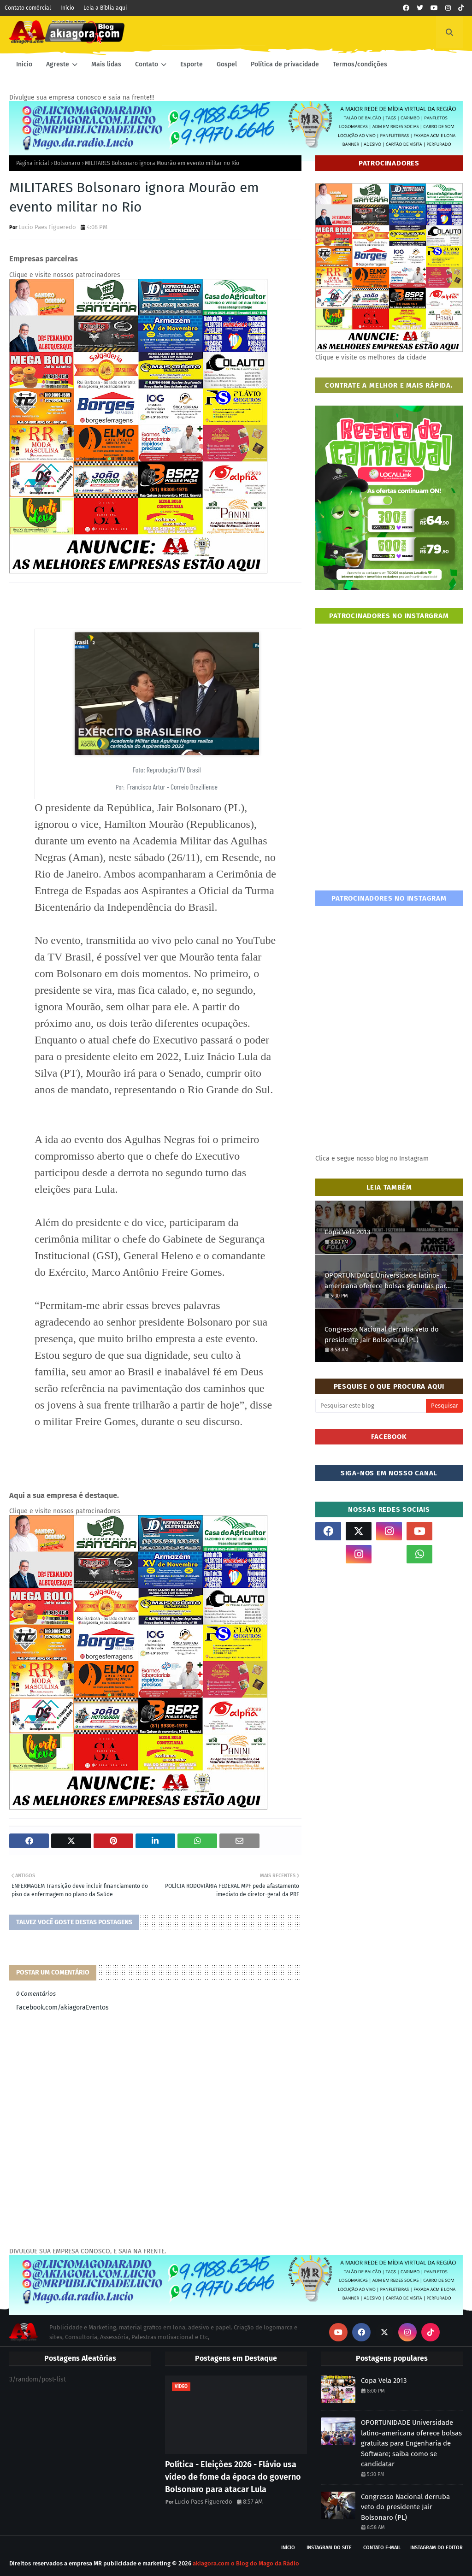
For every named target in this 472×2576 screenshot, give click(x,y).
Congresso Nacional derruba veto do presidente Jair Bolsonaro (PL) (381, 1334)
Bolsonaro (67, 163)
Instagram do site (329, 2548)
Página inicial (32, 163)
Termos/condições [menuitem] (360, 64)
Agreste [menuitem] (57, 64)
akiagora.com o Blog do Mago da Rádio (246, 2563)
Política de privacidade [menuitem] (285, 64)
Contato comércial (28, 8)
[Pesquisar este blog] (370, 1406)
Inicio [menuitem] (24, 64)
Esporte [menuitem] (191, 64)
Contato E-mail (382, 2548)
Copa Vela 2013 (347, 1232)
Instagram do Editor (436, 2548)
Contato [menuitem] (146, 64)
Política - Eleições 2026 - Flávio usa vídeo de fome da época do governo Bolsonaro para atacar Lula (233, 2476)
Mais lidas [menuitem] (106, 64)
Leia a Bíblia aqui (105, 8)
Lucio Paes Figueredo (47, 227)
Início (67, 8)
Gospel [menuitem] (227, 64)
